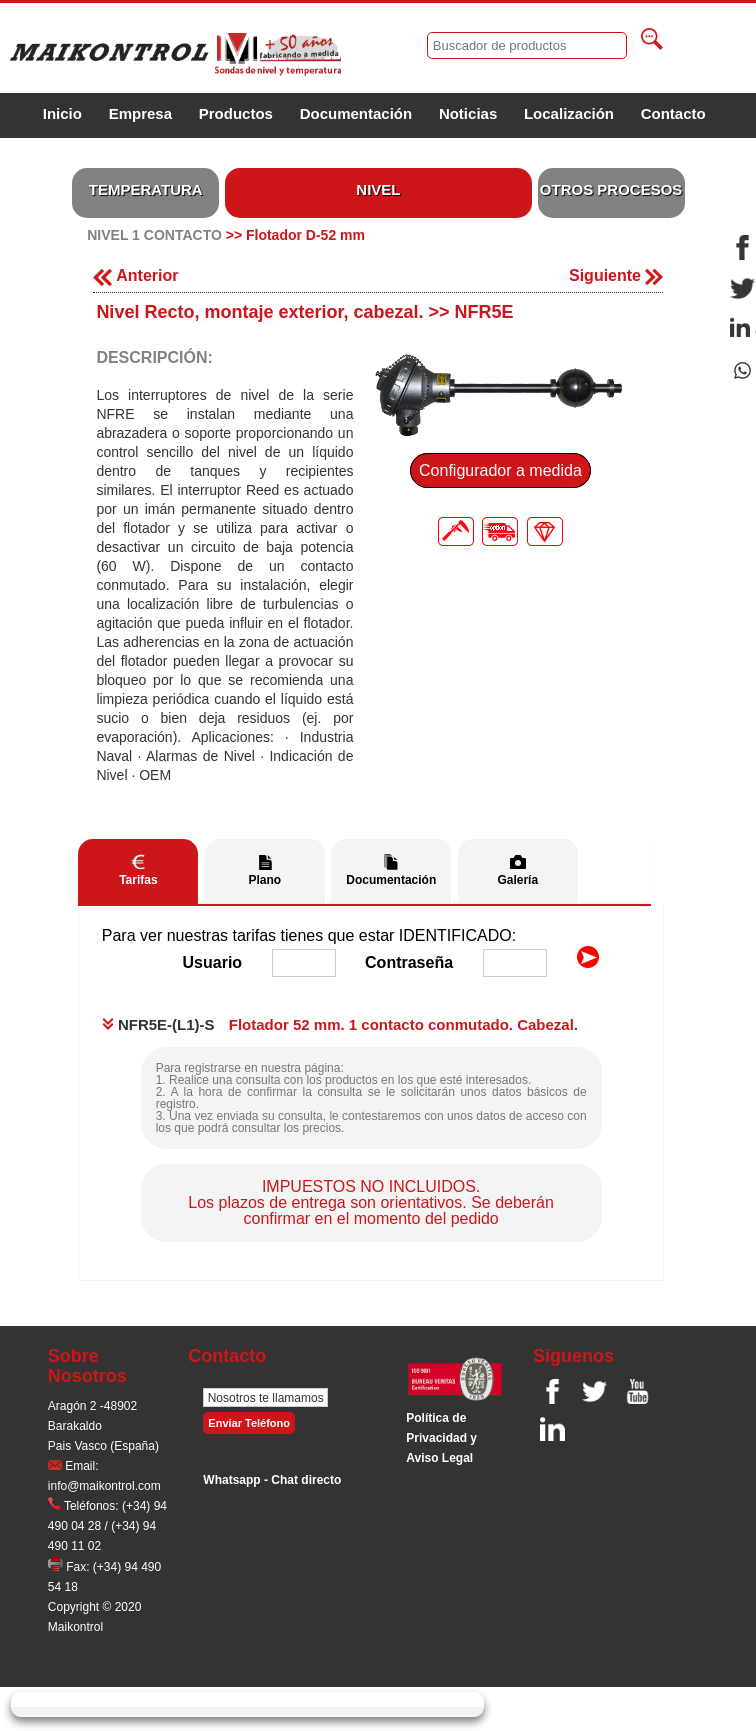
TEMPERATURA (146, 189)
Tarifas (138, 880)
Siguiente (616, 275)
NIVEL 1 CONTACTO (154, 235)
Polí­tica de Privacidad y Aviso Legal (441, 1438)
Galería (517, 880)
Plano (264, 880)
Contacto (673, 113)
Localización (569, 113)
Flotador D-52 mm (305, 235)
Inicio (62, 113)
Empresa (140, 113)
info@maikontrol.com (104, 1486)
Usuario (213, 962)
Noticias (468, 113)
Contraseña (409, 962)
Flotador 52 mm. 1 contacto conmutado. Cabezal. (403, 1024)
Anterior (135, 275)
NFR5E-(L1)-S (158, 1024)
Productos (236, 113)
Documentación (356, 113)
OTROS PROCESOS (611, 189)
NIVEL (378, 189)
